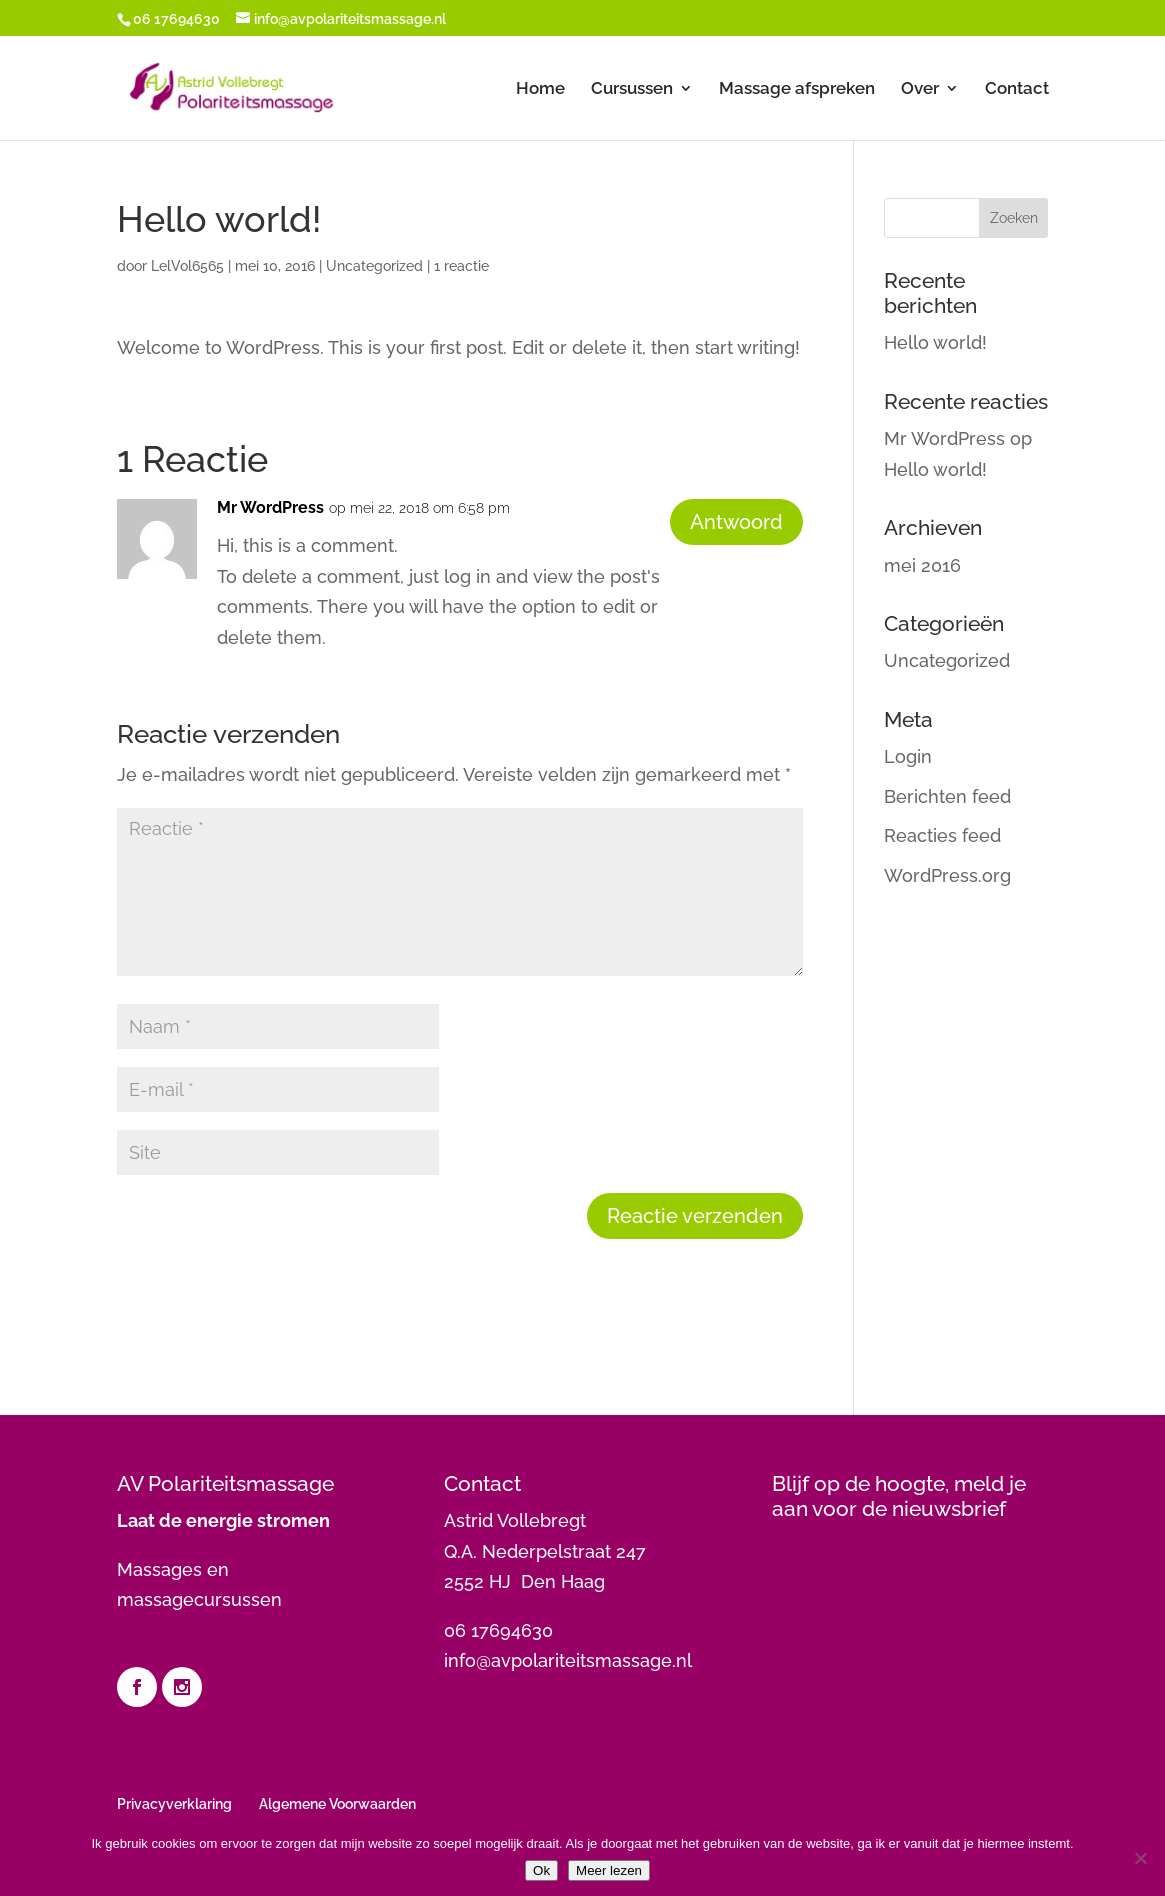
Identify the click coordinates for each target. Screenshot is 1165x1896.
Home (540, 89)
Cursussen (632, 89)
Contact (1017, 89)
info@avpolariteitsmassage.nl (568, 1660)
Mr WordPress (270, 507)
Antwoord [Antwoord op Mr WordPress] (736, 522)
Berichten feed (947, 796)
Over (920, 89)
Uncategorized (374, 266)
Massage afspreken (797, 89)
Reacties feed (942, 835)
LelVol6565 (187, 266)
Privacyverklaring (174, 1804)
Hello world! (935, 342)
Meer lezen (609, 1870)
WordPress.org (947, 875)
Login (908, 756)
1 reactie (461, 266)
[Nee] (1140, 1858)
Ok (541, 1870)
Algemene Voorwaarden (337, 1804)
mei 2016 (922, 565)
